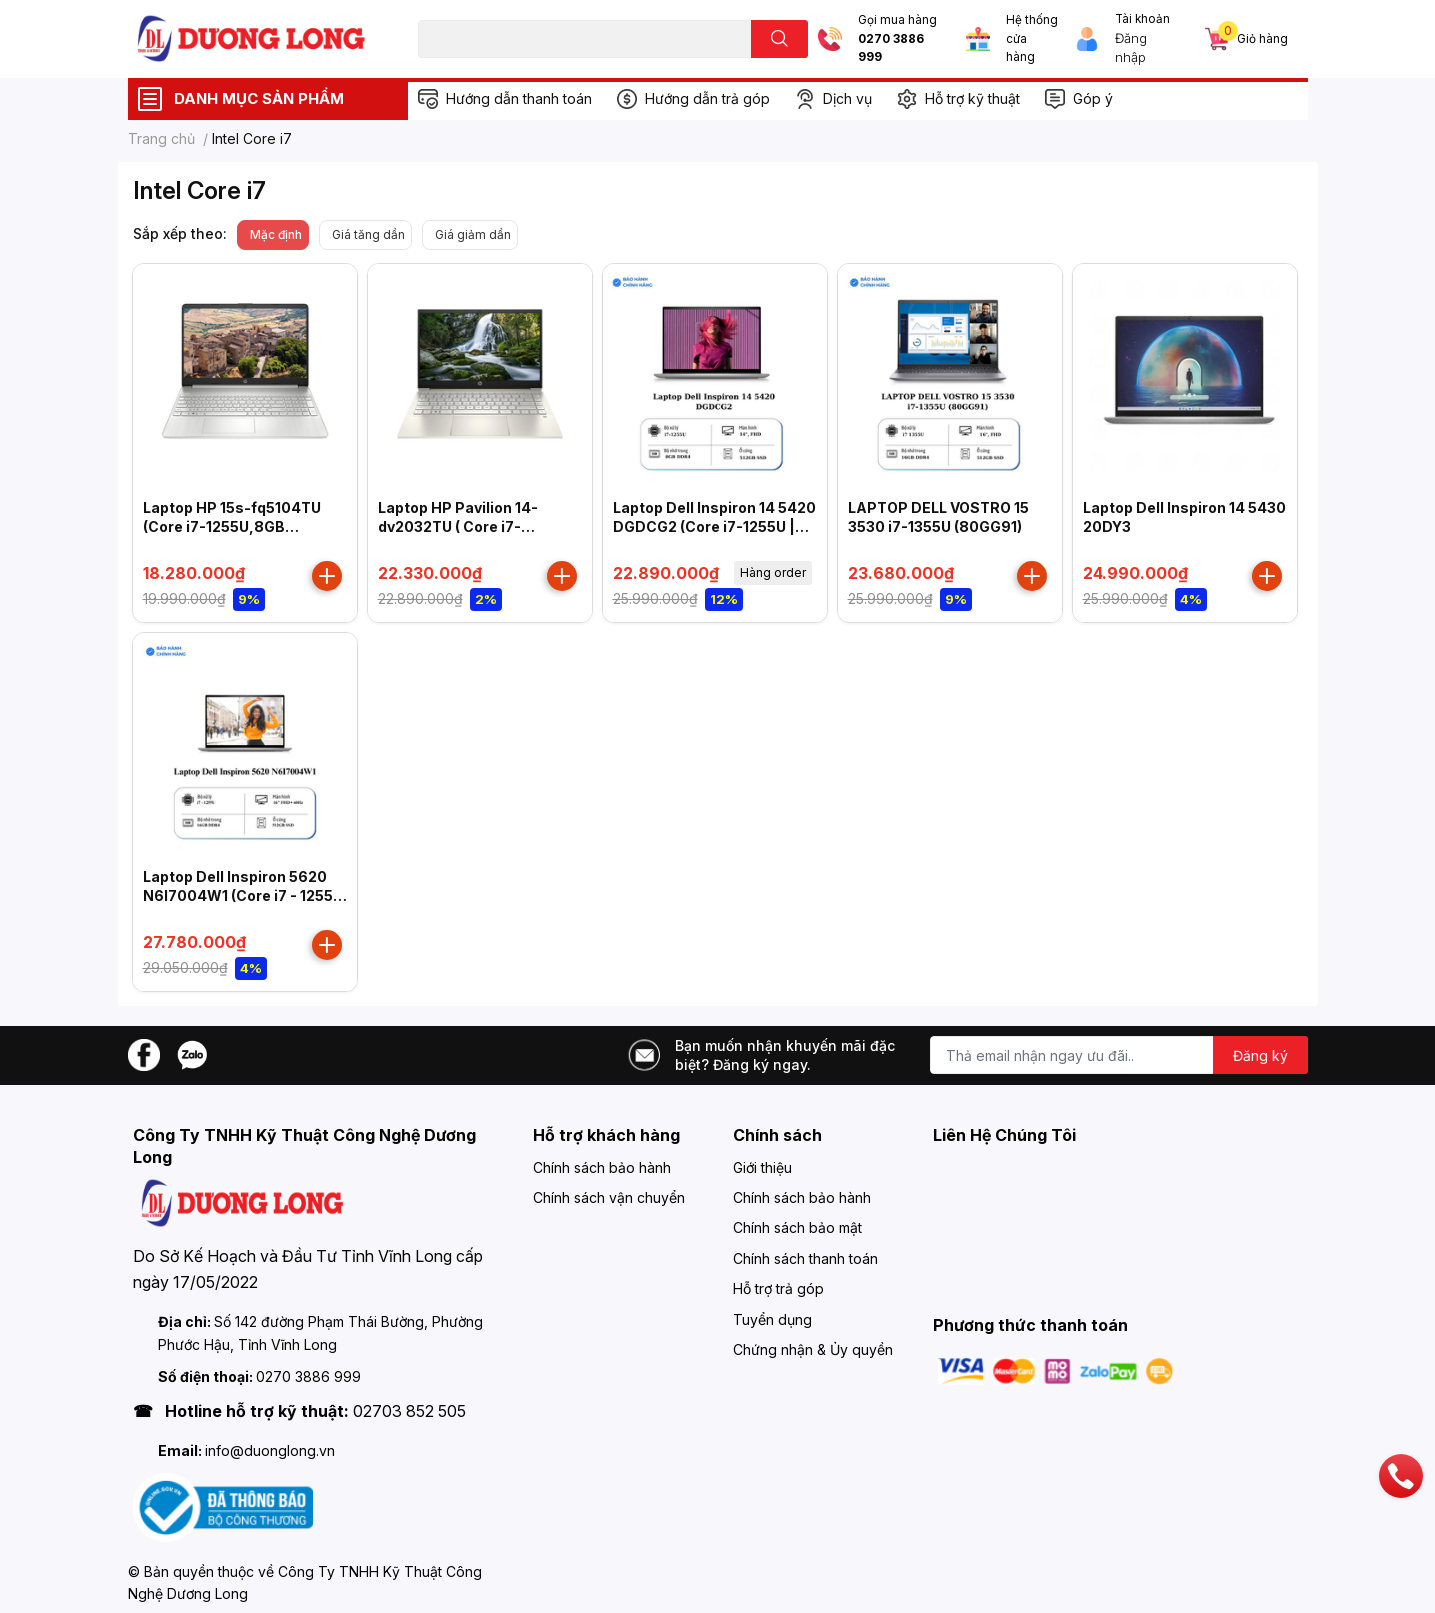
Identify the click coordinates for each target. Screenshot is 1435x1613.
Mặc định (276, 234)
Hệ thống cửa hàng (1032, 38)
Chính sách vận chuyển (609, 1197)
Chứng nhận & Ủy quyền (813, 1349)
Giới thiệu (762, 1167)
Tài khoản (1142, 19)
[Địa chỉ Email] (1119, 1055)
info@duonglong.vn (270, 1450)
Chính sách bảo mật (797, 1227)
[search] (779, 39)
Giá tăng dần (368, 234)
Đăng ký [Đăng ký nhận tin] (1260, 1055)
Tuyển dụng (772, 1319)
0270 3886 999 (891, 48)
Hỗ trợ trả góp (778, 1288)
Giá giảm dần (473, 234)
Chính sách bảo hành (602, 1167)
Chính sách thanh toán (805, 1258)
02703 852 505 (409, 1411)
